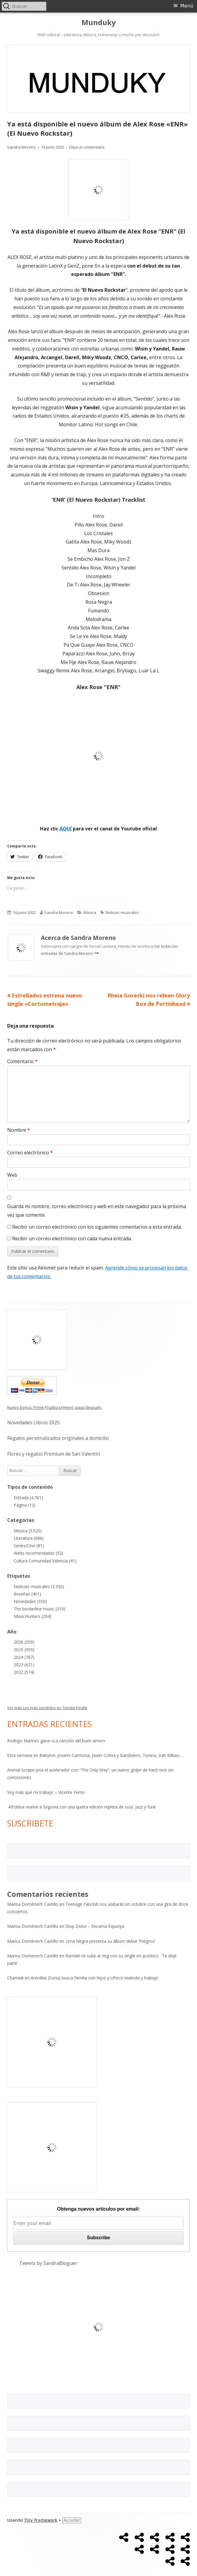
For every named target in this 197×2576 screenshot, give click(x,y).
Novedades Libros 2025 (33, 1422)
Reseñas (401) (27, 1594)
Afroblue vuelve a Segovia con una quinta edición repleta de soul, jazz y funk (81, 1807)
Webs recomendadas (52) (38, 1553)
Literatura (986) (29, 1538)
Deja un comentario (87, 147)
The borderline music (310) (39, 1609)
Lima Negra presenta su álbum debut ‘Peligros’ (110, 1941)
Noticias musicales (122, 912)
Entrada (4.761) (28, 1497)
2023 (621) (24, 1664)
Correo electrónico (30, 1152)
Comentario (22, 1061)
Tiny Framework (40, 2520)
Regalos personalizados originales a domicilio (58, 1438)
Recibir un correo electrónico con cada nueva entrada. (72, 1238)
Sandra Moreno (21, 147)
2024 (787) (24, 1657)
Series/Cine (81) (29, 1545)
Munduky (98, 22)
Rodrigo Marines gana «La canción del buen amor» (56, 1740)
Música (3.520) (28, 1530)
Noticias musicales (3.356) (39, 1586)
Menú (186, 6)
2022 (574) (24, 1672)
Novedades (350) (30, 1601)
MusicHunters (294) (32, 1616)
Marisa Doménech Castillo (32, 1904)
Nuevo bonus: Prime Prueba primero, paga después (54, 1407)
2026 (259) (24, 1642)
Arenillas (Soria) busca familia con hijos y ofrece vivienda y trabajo (94, 1978)
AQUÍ (65, 828)
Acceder (71, 2520)
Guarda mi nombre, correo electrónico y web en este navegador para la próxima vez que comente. (96, 1210)
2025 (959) (24, 1650)
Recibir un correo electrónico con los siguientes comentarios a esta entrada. (97, 1227)
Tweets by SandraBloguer (48, 2263)
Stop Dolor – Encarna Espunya (94, 1926)
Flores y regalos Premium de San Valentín (53, 1454)
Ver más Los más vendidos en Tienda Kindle (47, 1707)
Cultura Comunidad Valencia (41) (45, 1561)
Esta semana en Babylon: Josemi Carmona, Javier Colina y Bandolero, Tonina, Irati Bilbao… (95, 1755)
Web (12, 1175)
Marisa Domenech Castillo (32, 1956)
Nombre (18, 1130)
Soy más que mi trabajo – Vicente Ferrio (46, 1792)
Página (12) (25, 1505)
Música (89, 912)
